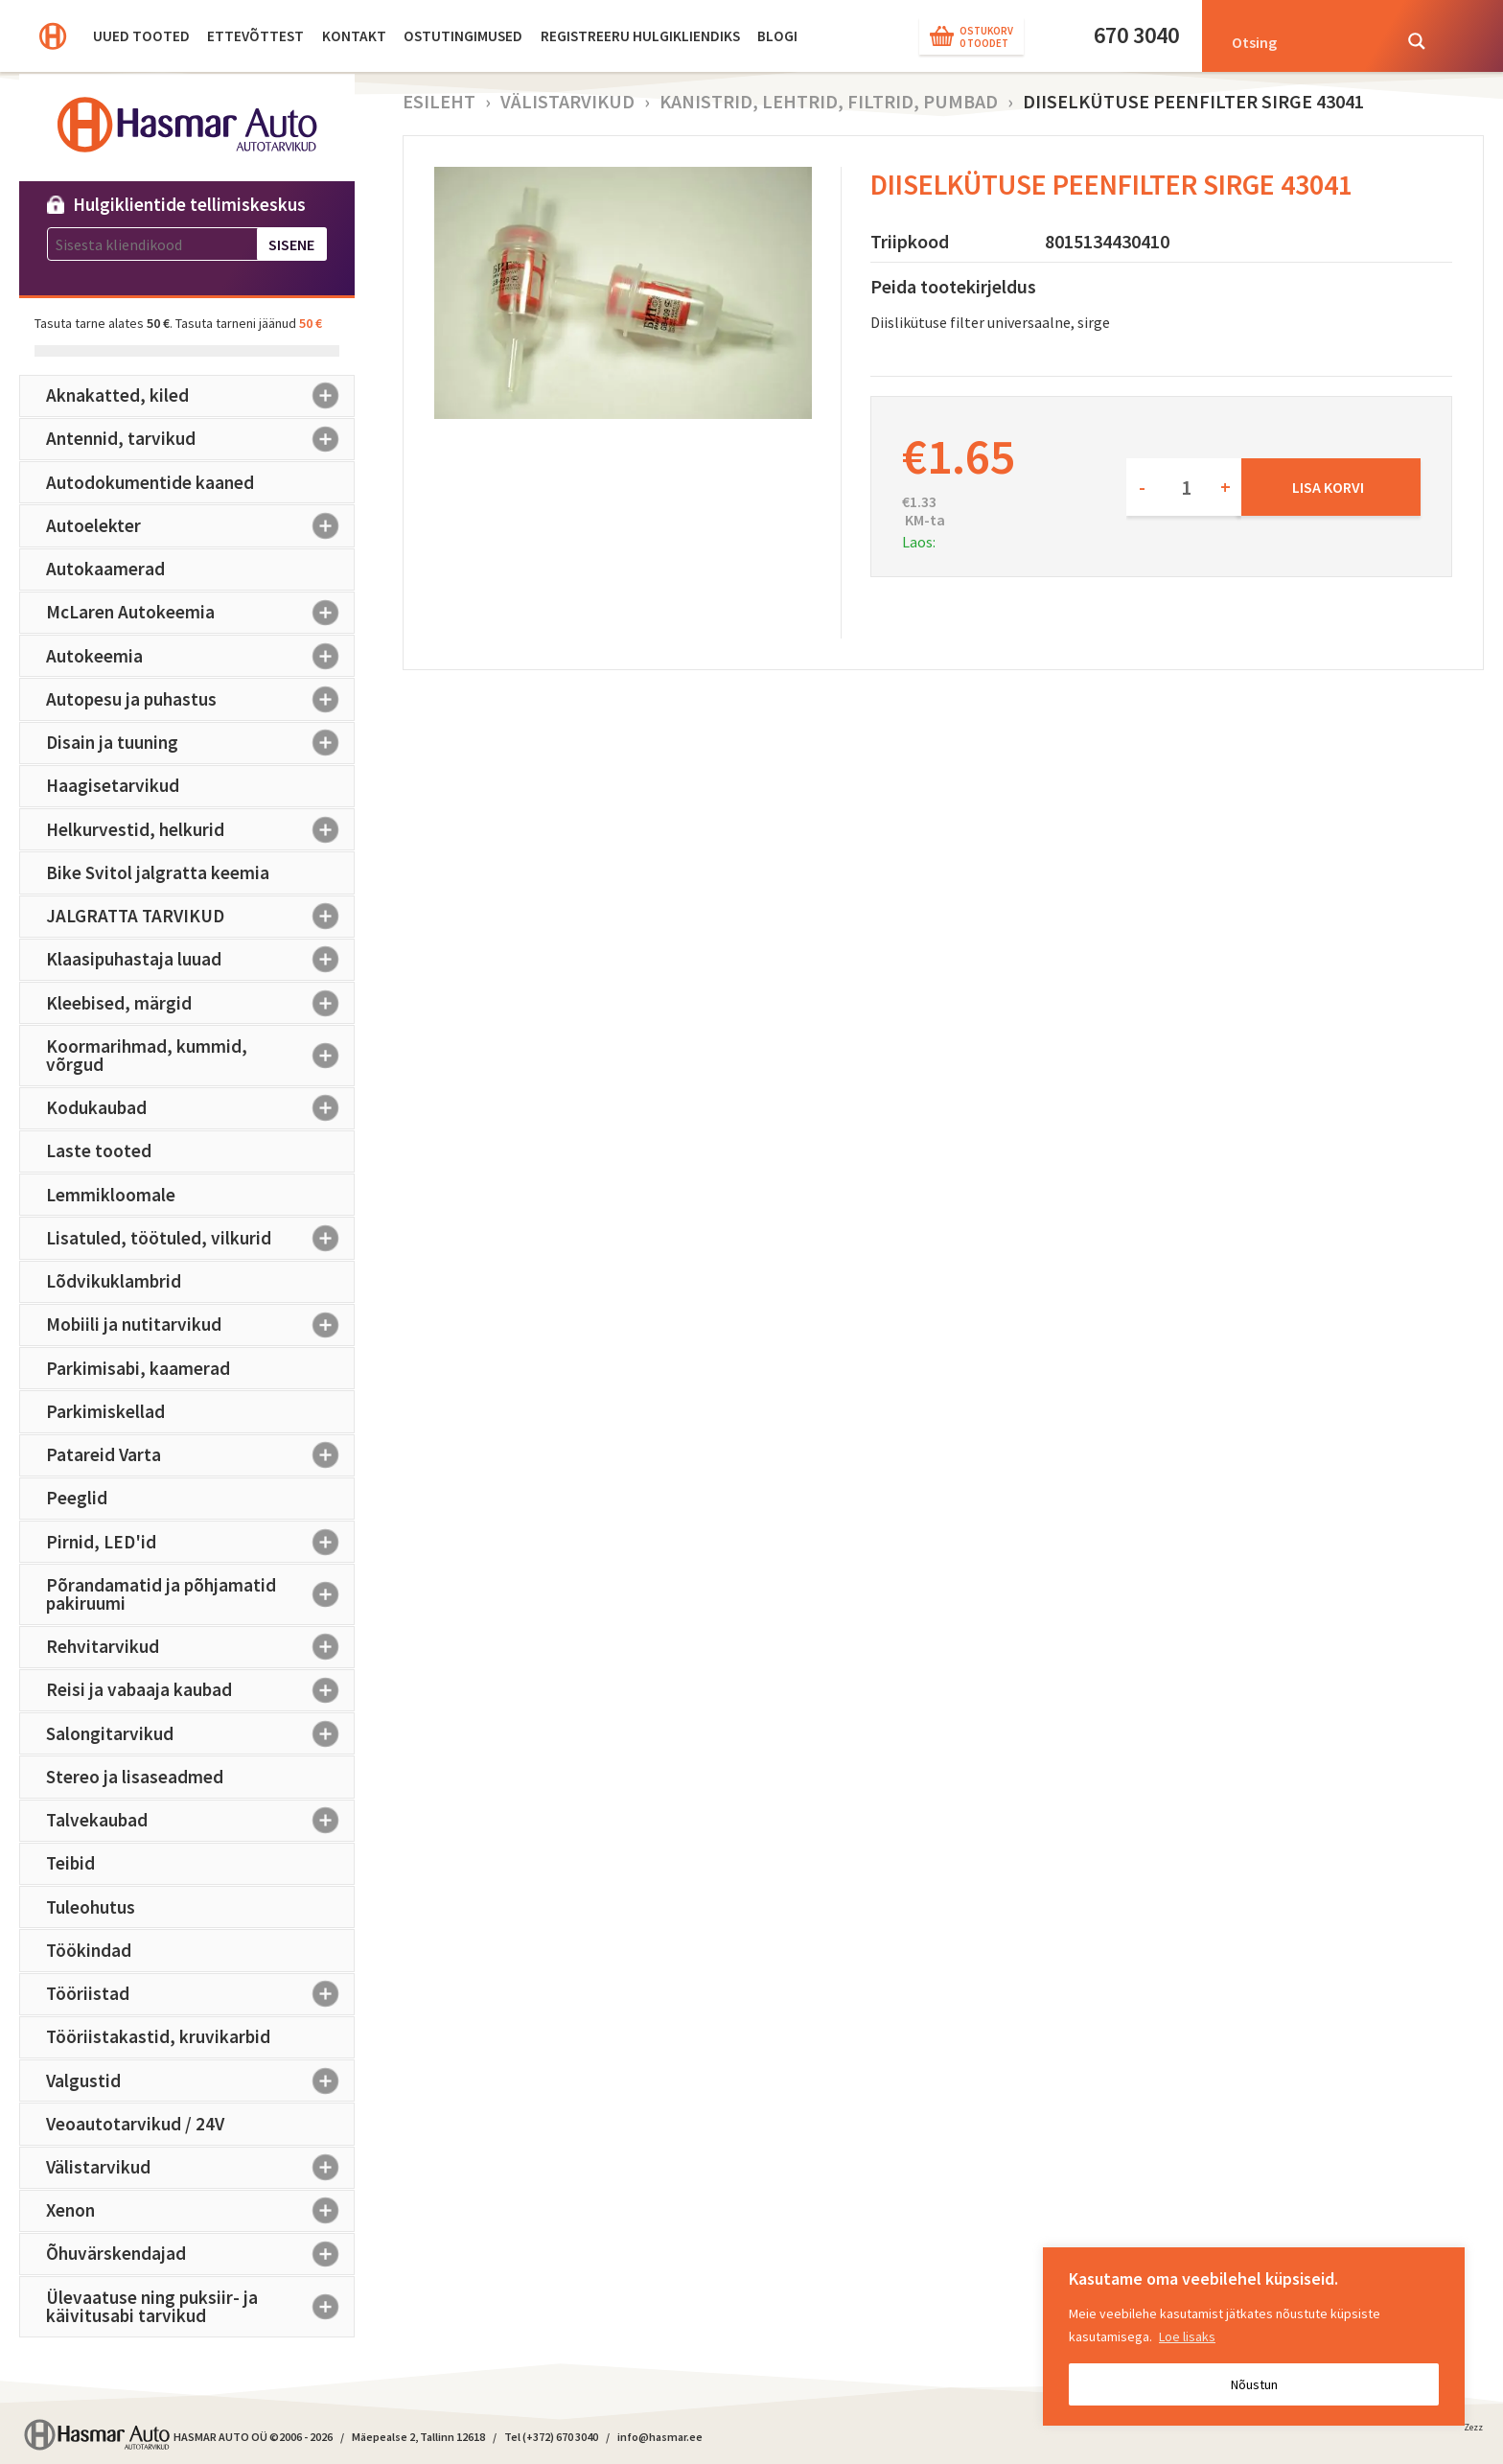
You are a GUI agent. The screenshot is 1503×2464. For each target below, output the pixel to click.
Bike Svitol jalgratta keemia (157, 872)
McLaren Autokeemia (200, 613)
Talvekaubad (200, 1821)
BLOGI (777, 36)
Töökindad (88, 1950)
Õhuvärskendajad (200, 2254)
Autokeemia (200, 656)
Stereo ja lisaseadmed (134, 1776)
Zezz (1473, 2430)
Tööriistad (200, 1994)
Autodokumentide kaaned (150, 482)
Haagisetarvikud (112, 785)
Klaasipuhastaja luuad (200, 960)
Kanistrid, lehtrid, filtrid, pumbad (828, 101)
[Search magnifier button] (1416, 41)
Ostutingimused (463, 36)
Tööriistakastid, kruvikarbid (158, 2036)
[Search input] (1305, 41)
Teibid (70, 1862)
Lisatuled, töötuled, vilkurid (200, 1238)
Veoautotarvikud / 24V (135, 2123)
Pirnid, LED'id (200, 1542)
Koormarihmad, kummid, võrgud (200, 1055)
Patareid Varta (200, 1455)
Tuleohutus (90, 1906)
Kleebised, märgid (200, 1003)
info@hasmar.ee (660, 2436)
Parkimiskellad (105, 1411)
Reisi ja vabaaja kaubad (200, 1690)
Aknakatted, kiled (200, 396)
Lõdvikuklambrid (113, 1280)
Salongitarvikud (200, 1733)
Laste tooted (98, 1150)
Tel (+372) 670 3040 (551, 2436)
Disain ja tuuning (200, 743)
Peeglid (76, 1497)
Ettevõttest (255, 36)
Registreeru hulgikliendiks (640, 36)
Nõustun (1254, 2384)
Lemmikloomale (110, 1194)
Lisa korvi (1328, 487)
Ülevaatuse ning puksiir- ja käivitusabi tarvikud (200, 2306)
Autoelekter (200, 525)
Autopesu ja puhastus (200, 699)
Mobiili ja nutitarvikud (200, 1325)
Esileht (439, 101)
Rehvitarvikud (200, 1647)
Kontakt (354, 36)
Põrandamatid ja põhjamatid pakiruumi (200, 1594)
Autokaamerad (105, 568)
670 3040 (1136, 35)
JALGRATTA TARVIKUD (200, 916)
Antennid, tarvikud (200, 439)
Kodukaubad (200, 1108)
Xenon (200, 2211)
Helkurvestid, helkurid (200, 829)
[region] (1254, 2336)
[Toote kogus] (1183, 487)
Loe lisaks (1187, 2336)
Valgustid (200, 2080)
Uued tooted (141, 36)
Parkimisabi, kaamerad (138, 1368)
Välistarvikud (200, 2168)
